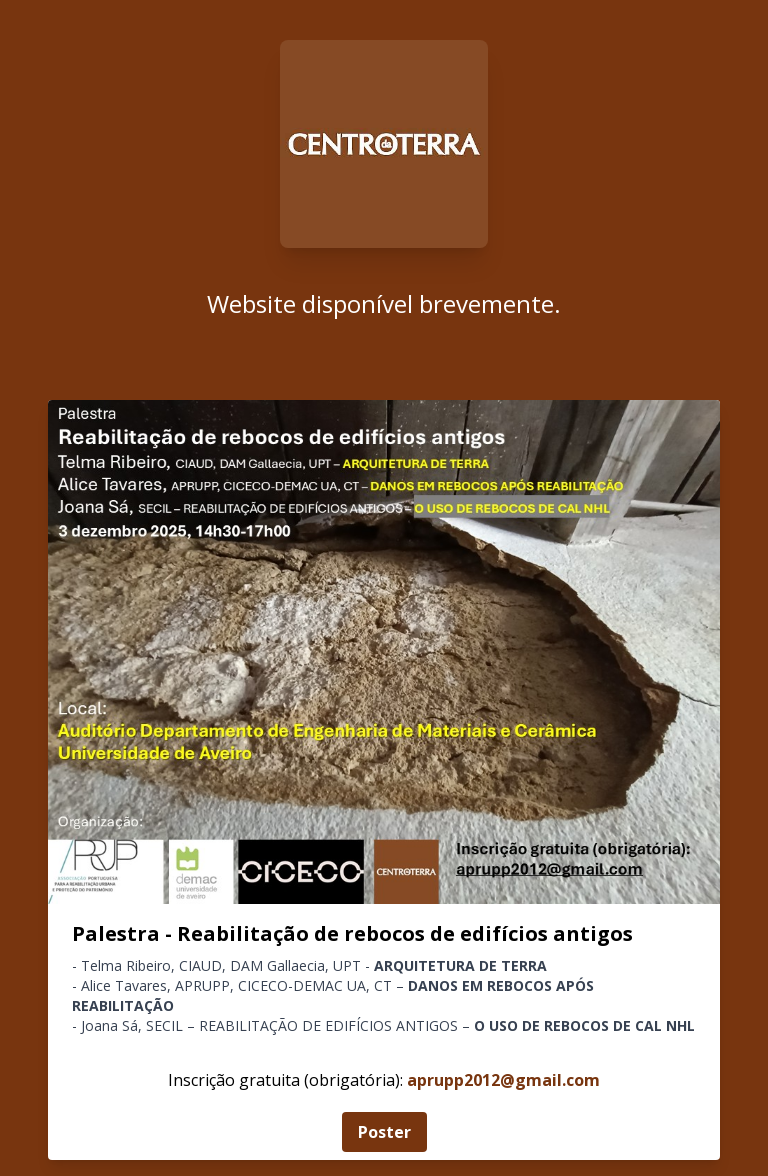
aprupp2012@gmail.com (503, 1080)
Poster (384, 1132)
